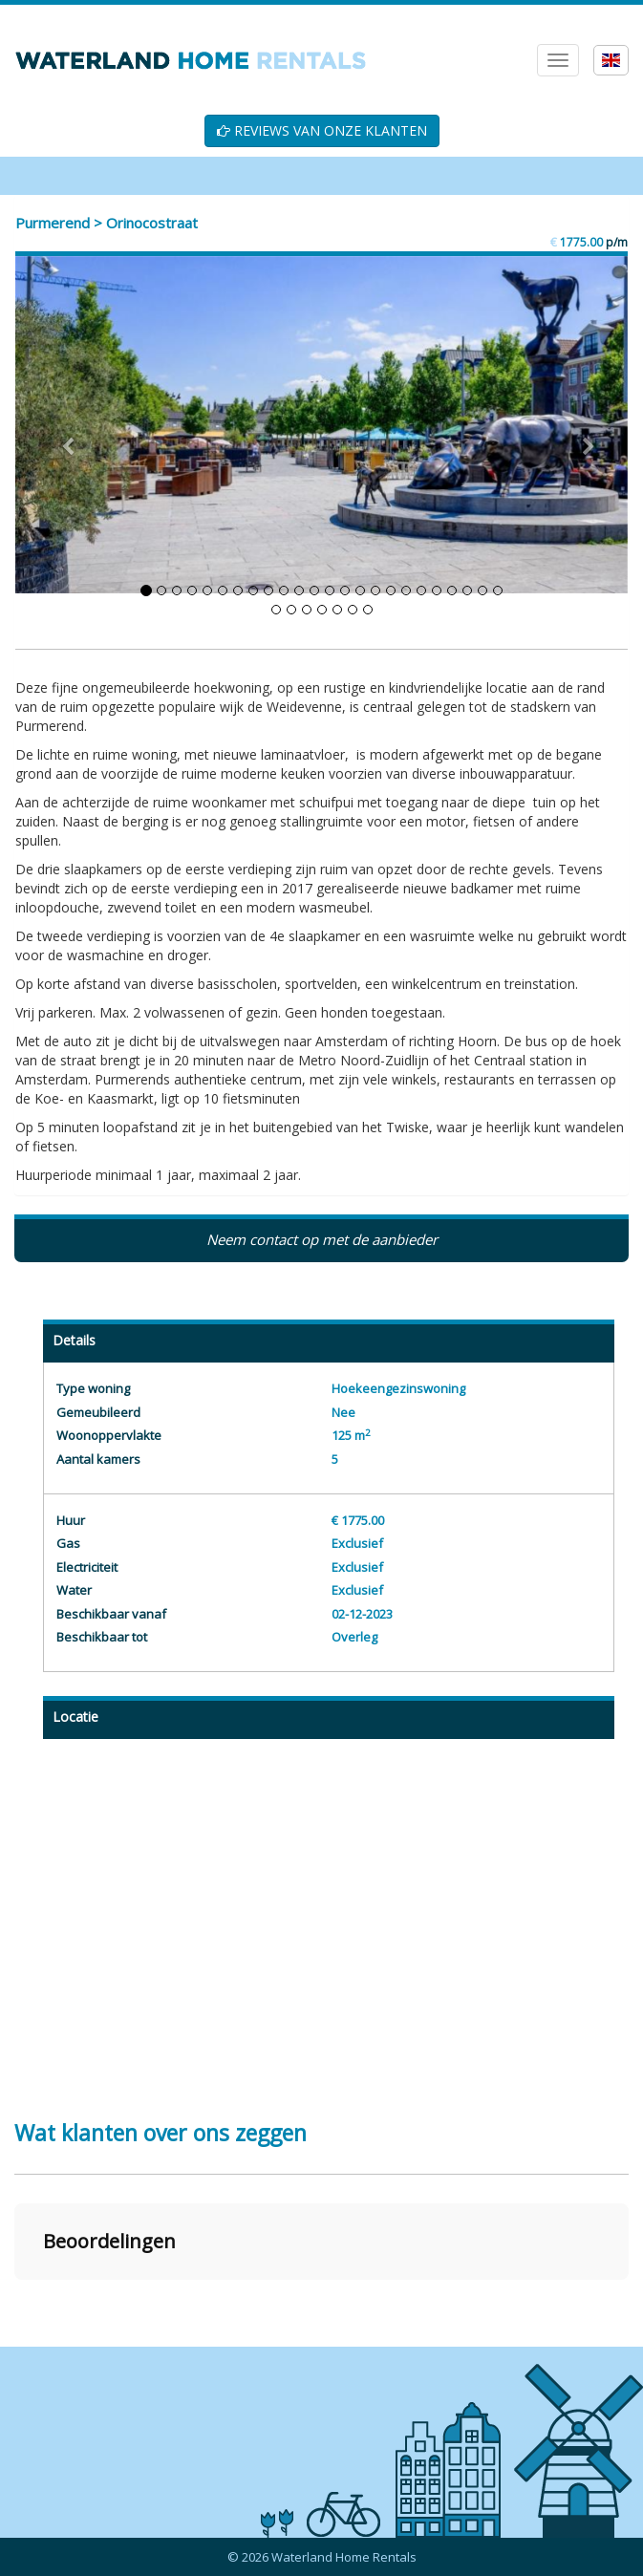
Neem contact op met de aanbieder (322, 1239)
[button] (15, 2299)
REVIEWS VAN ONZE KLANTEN (322, 130)
